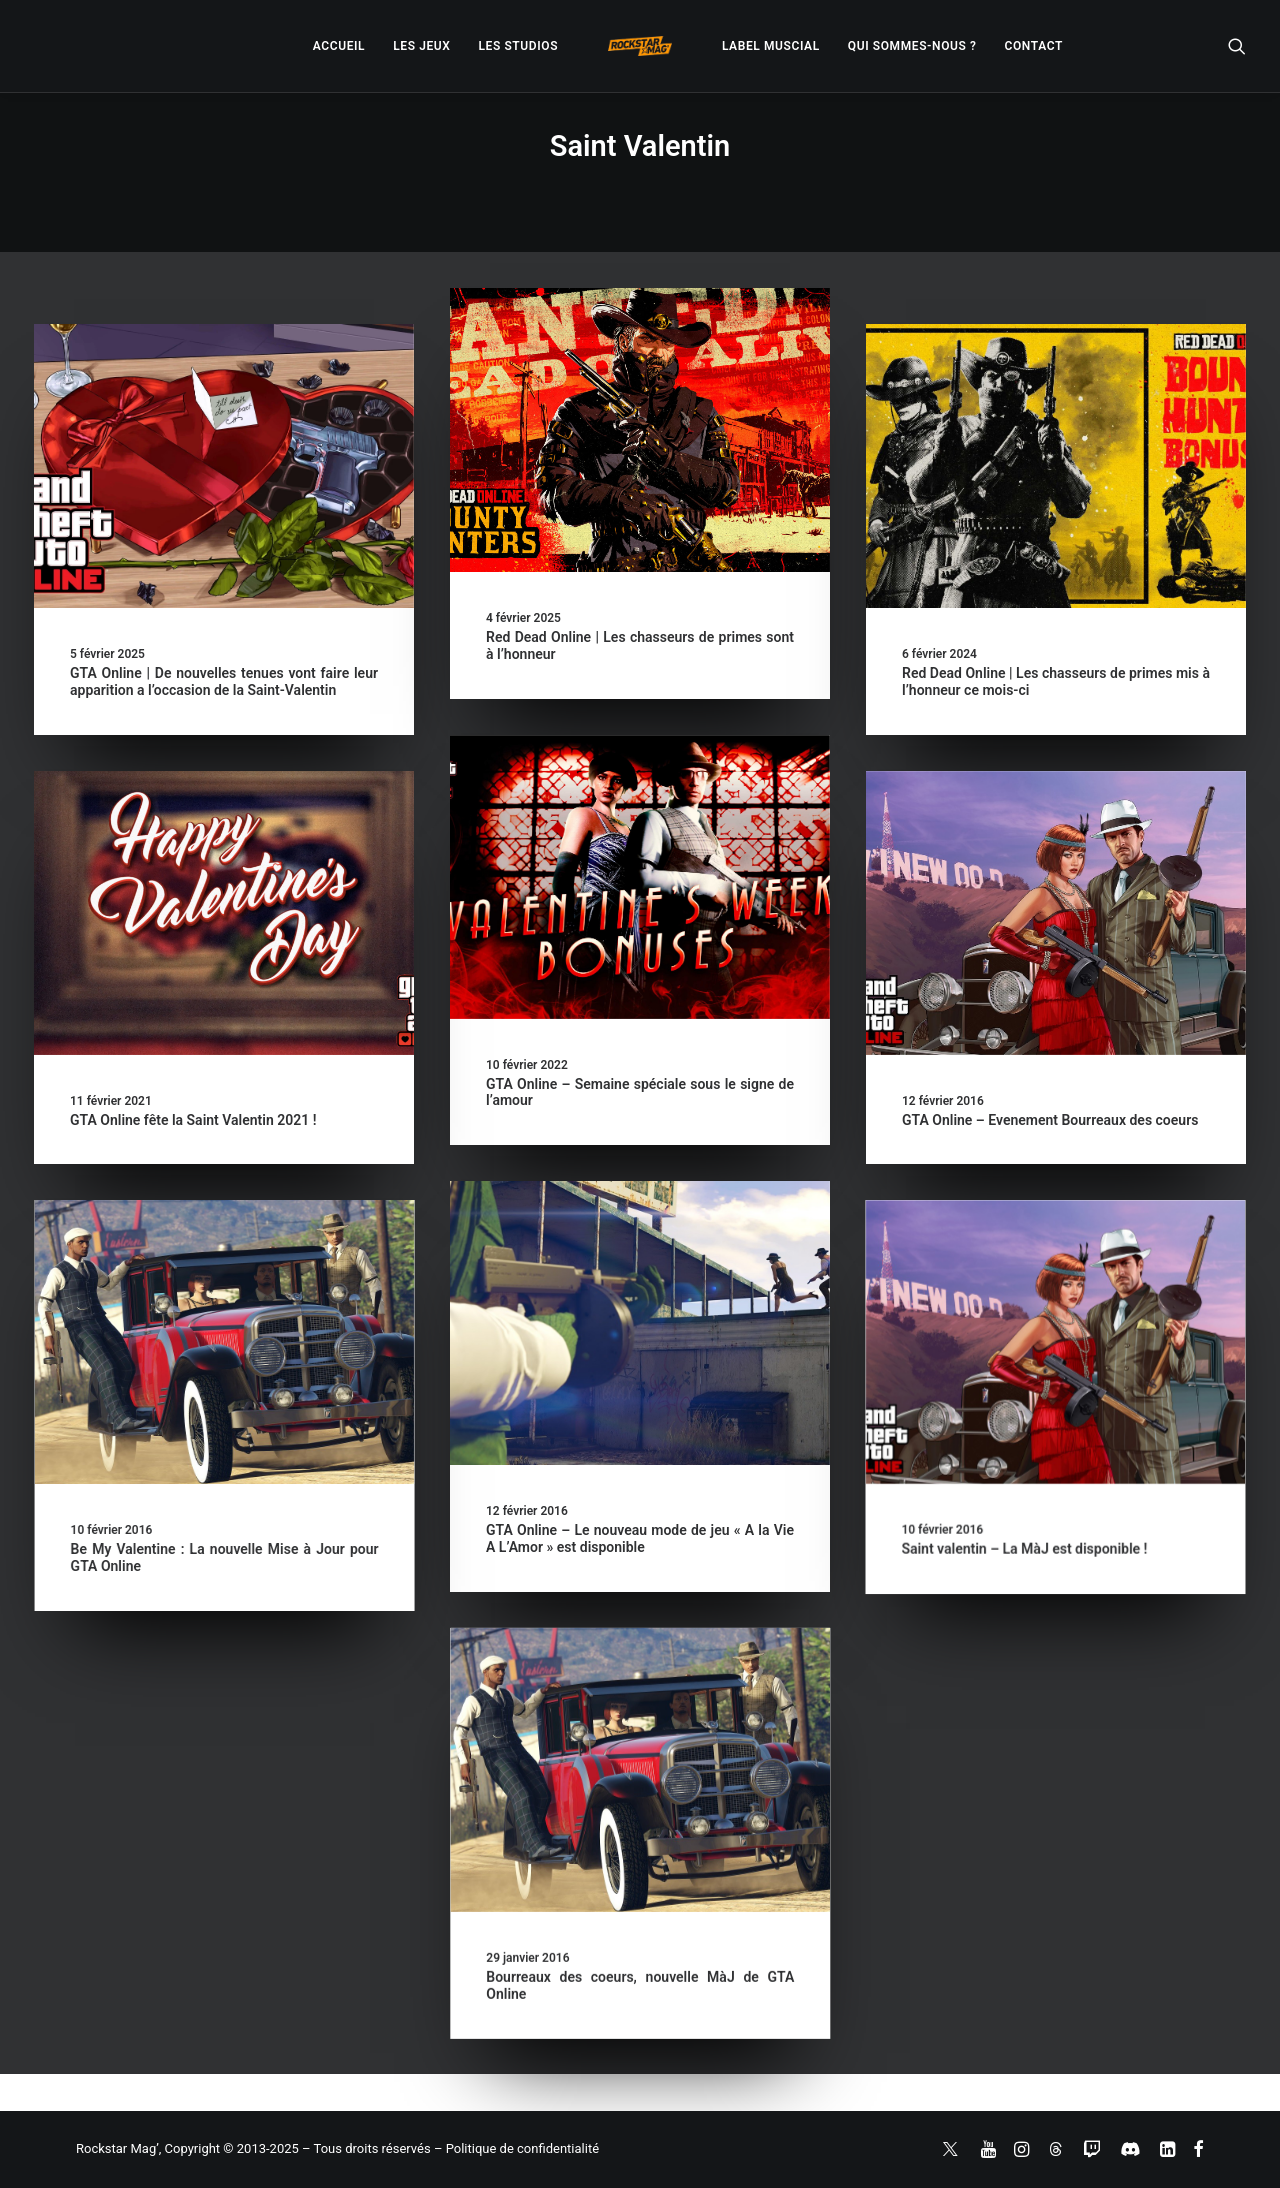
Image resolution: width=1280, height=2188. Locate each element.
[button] (1237, 46)
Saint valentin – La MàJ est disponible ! (798, 1559)
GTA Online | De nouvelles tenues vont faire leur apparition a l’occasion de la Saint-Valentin (224, 681)
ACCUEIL (339, 46)
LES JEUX (421, 46)
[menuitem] (339, 46)
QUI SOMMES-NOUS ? (912, 46)
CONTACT (1034, 46)
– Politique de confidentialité (516, 2148)
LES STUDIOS (518, 46)
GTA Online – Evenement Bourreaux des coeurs (1050, 1120)
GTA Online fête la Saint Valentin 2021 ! (193, 1120)
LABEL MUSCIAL (771, 46)
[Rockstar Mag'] (640, 46)
